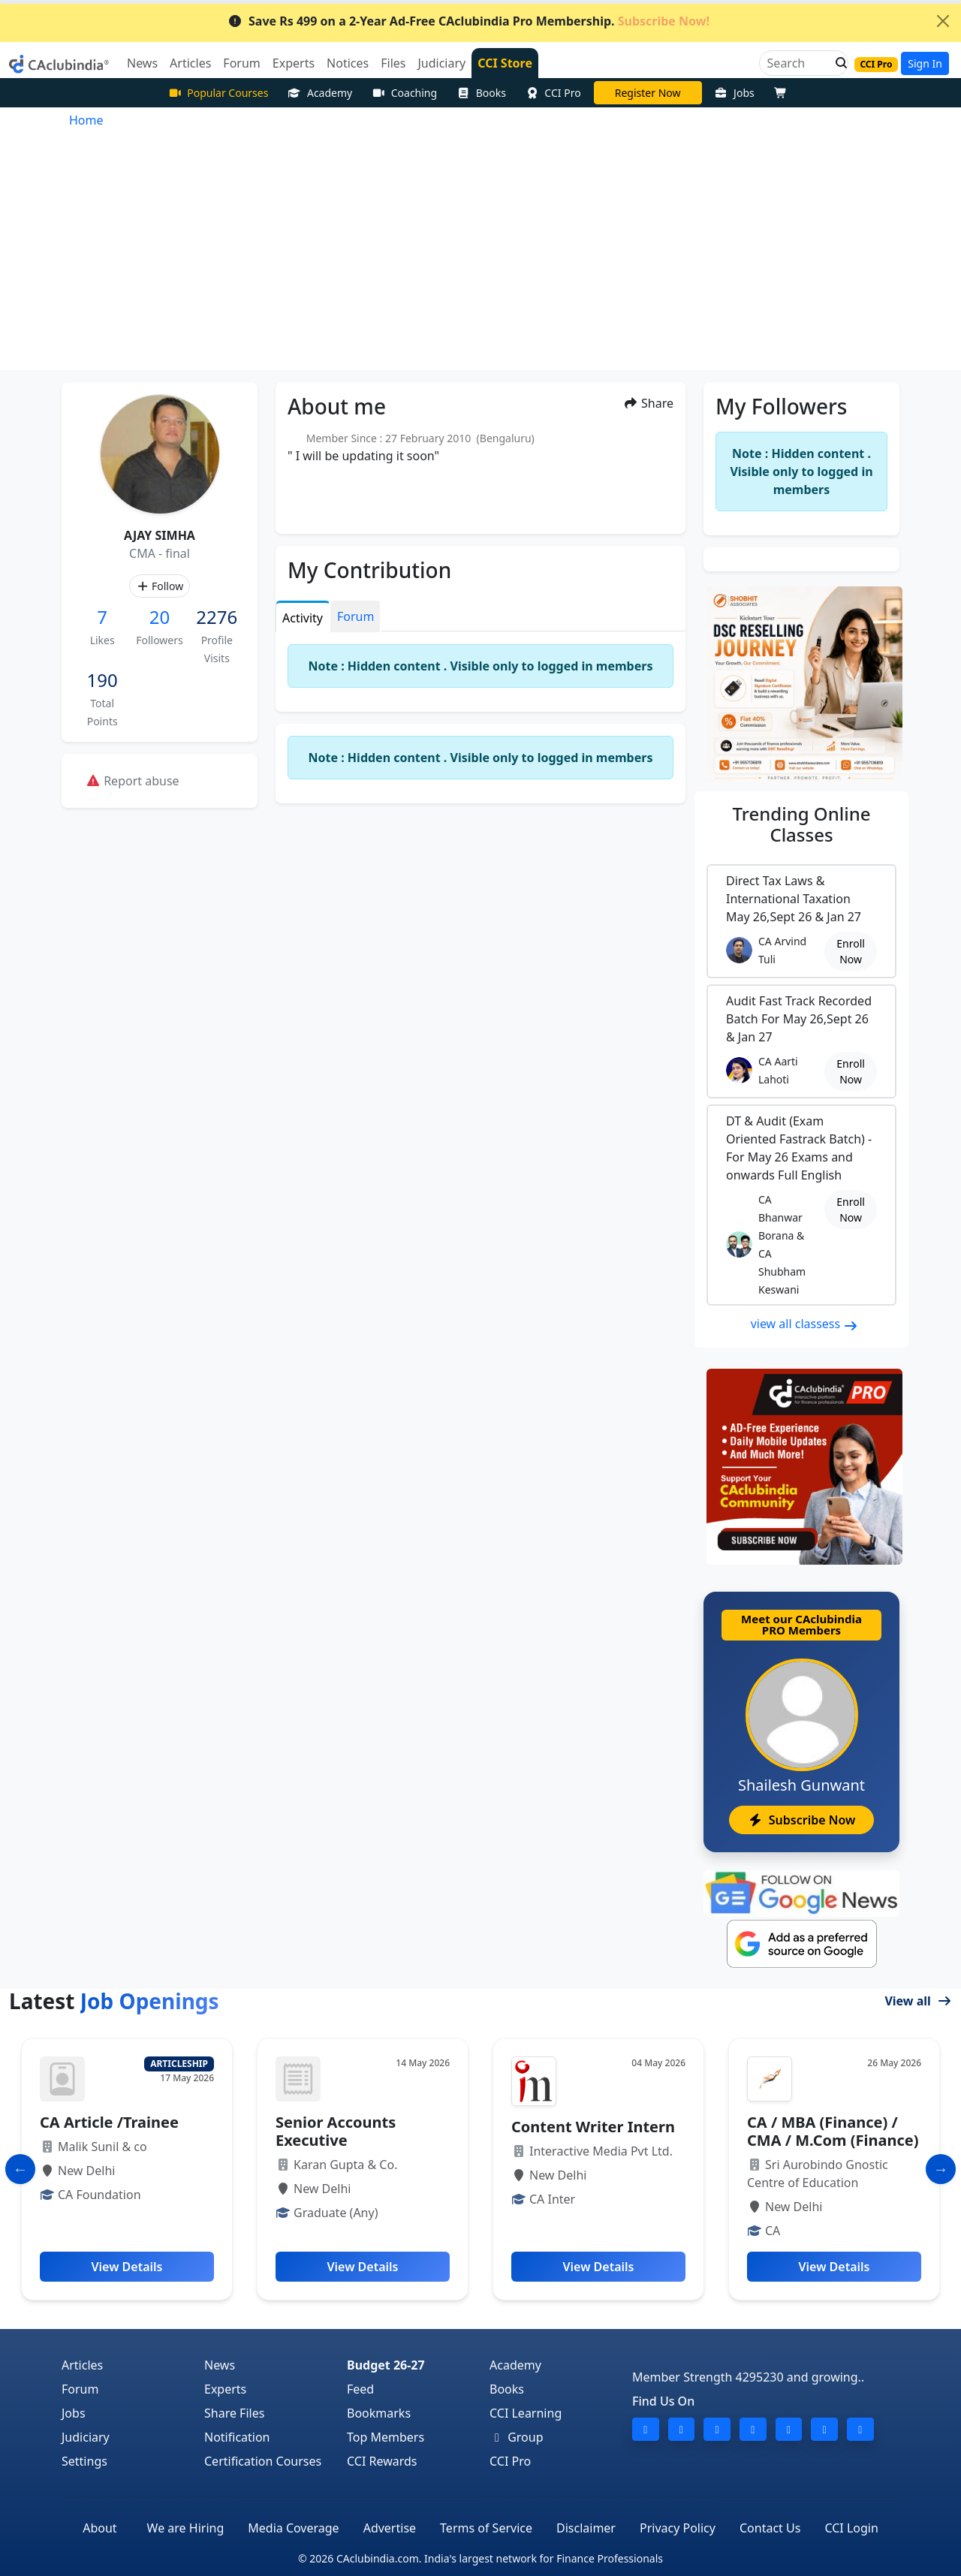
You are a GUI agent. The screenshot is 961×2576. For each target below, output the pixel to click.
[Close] (943, 21)
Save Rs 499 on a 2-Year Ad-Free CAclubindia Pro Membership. (468, 21)
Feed (360, 2389)
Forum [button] (241, 63)
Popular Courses (218, 93)
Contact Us (770, 2528)
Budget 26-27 (386, 2365)
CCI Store (504, 63)
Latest (114, 2001)
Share (648, 403)
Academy (320, 93)
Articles (82, 2365)
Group (517, 2437)
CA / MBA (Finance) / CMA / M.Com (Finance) (833, 2131)
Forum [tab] (355, 616)
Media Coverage (293, 2528)
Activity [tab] (302, 618)
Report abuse (132, 781)
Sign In (925, 63)
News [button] (142, 63)
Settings (84, 2461)
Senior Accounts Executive (336, 2131)
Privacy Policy (677, 2528)
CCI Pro (553, 93)
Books (481, 93)
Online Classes (802, 824)
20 (159, 616)
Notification (237, 2437)
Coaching (404, 93)
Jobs (735, 93)
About (99, 2528)
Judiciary (86, 2437)
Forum (80, 2389)
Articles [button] (190, 63)
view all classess (805, 1323)
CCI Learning (526, 2413)
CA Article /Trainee (109, 2122)
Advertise (389, 2528)
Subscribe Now (801, 1820)
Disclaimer (586, 2528)
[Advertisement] (480, 257)
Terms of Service (486, 2528)
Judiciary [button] (441, 63)
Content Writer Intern (593, 2127)
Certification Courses (262, 2461)
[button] (837, 63)
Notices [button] (348, 63)
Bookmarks (379, 2413)
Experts (225, 2389)
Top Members (385, 2437)
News (219, 2365)
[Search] (798, 63)
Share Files (234, 2413)
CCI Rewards (382, 2461)
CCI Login (851, 2528)
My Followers (781, 406)
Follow (159, 586)
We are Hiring (185, 2528)
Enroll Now (850, 951)
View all (918, 2001)
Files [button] (393, 63)
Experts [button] (294, 63)
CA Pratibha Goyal (648, 93)
